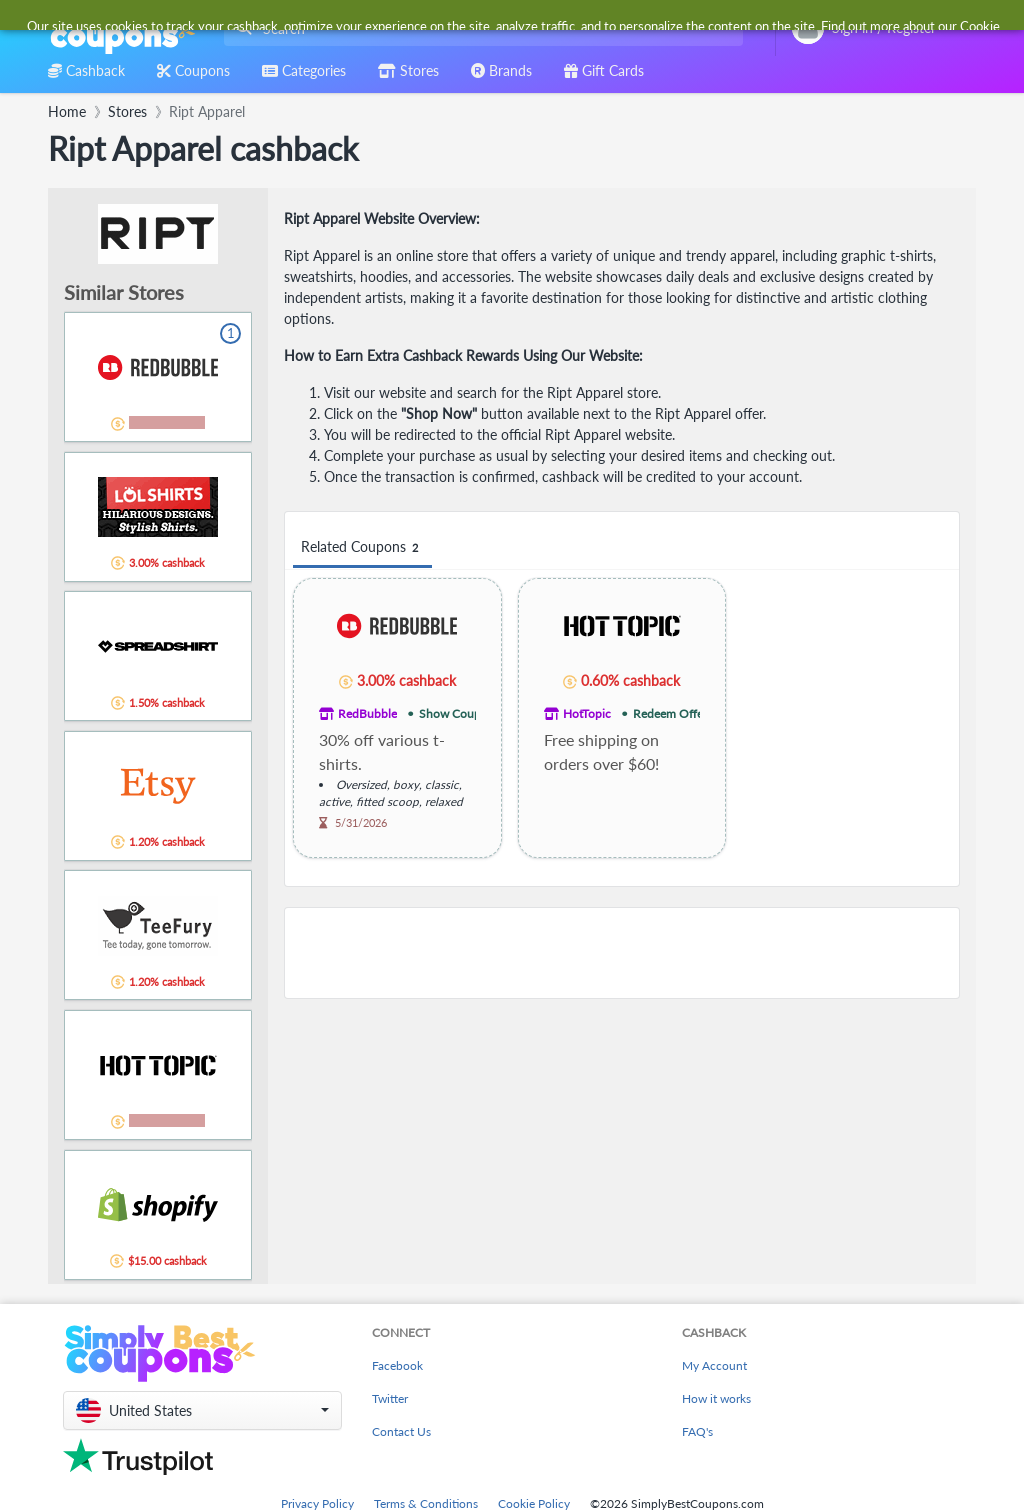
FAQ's (697, 1431)
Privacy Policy (317, 1503)
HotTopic (587, 713)
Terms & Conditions (426, 1503)
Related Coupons (362, 547)
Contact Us (401, 1431)
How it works (716, 1398)
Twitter (390, 1398)
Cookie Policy (534, 1503)
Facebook (397, 1365)
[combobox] (479, 28)
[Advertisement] (622, 953)
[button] (202, 1410)
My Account (714, 1365)
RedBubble (367, 713)
